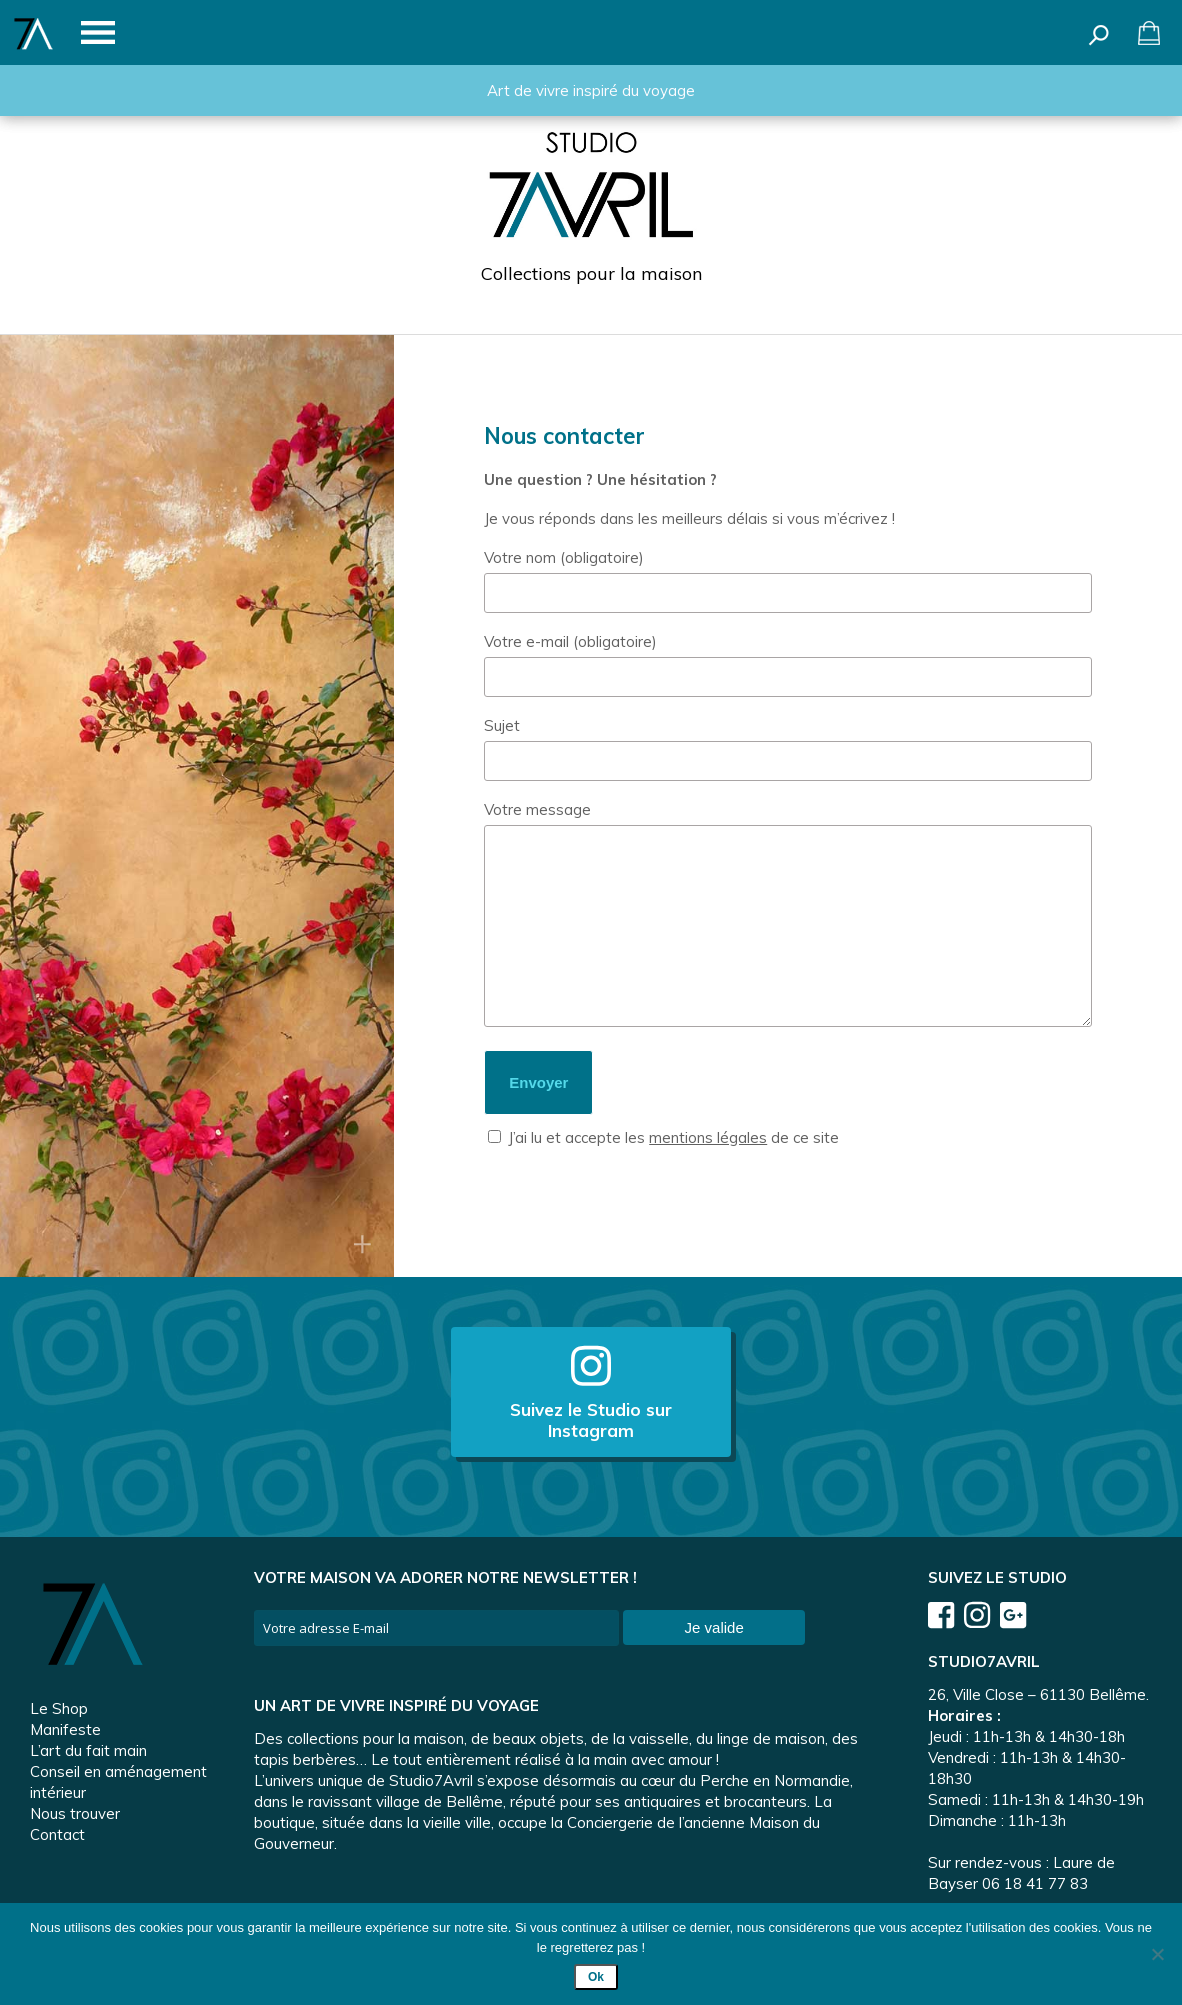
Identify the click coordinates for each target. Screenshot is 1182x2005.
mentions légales (708, 1137)
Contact (57, 1834)
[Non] (1157, 1954)
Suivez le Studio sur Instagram (591, 1392)
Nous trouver (75, 1813)
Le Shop (59, 1708)
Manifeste (65, 1729)
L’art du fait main (88, 1750)
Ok (596, 1977)
